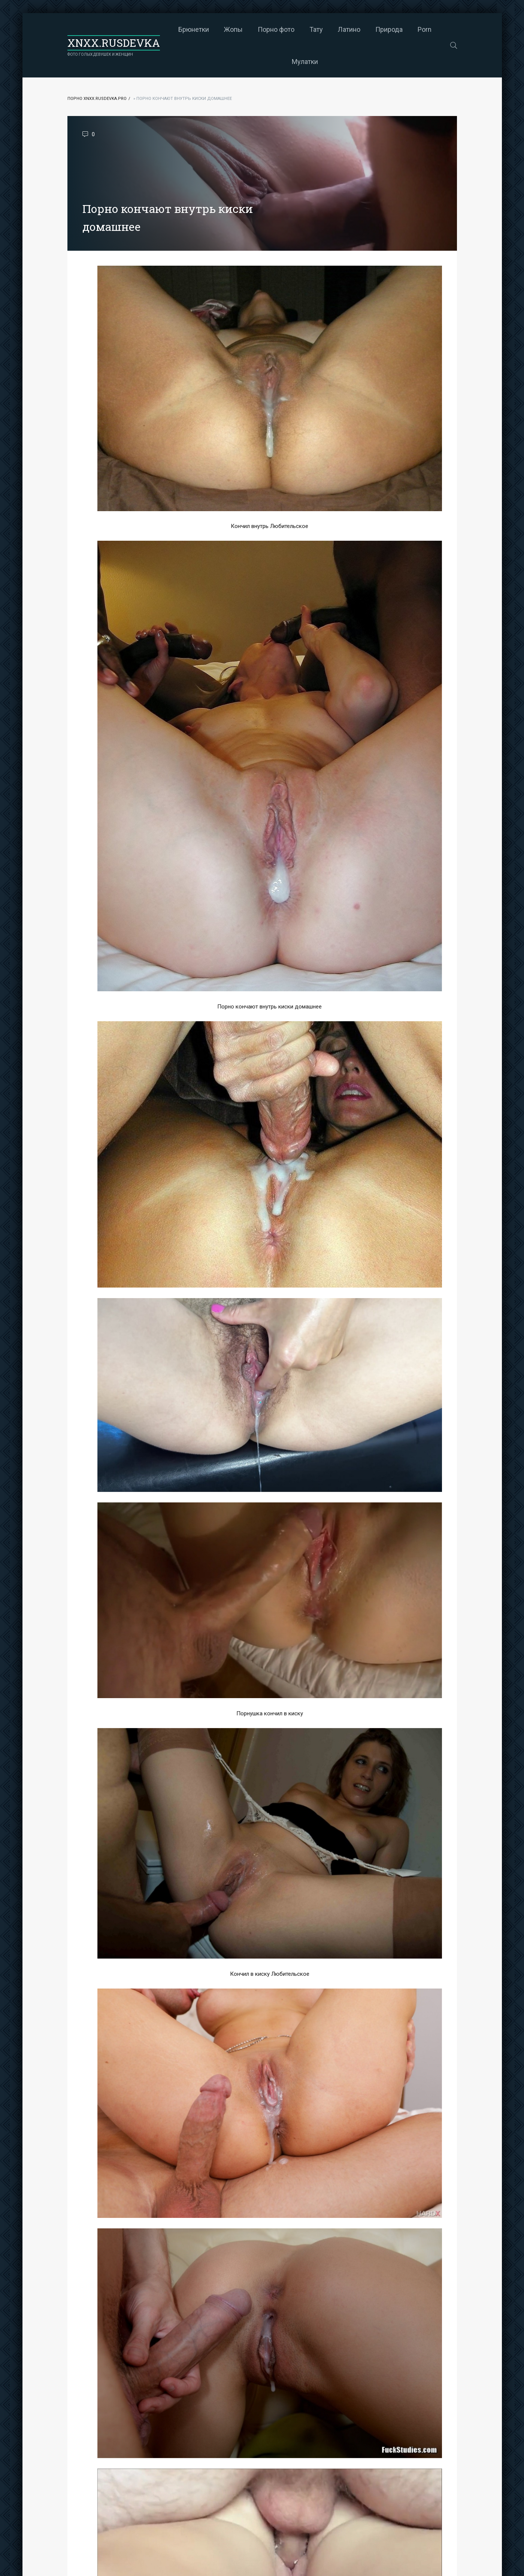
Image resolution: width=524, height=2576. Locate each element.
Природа (389, 29)
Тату (316, 29)
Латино (349, 29)
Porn (424, 29)
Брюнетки (193, 29)
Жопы (233, 29)
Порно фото (276, 29)
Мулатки (305, 61)
